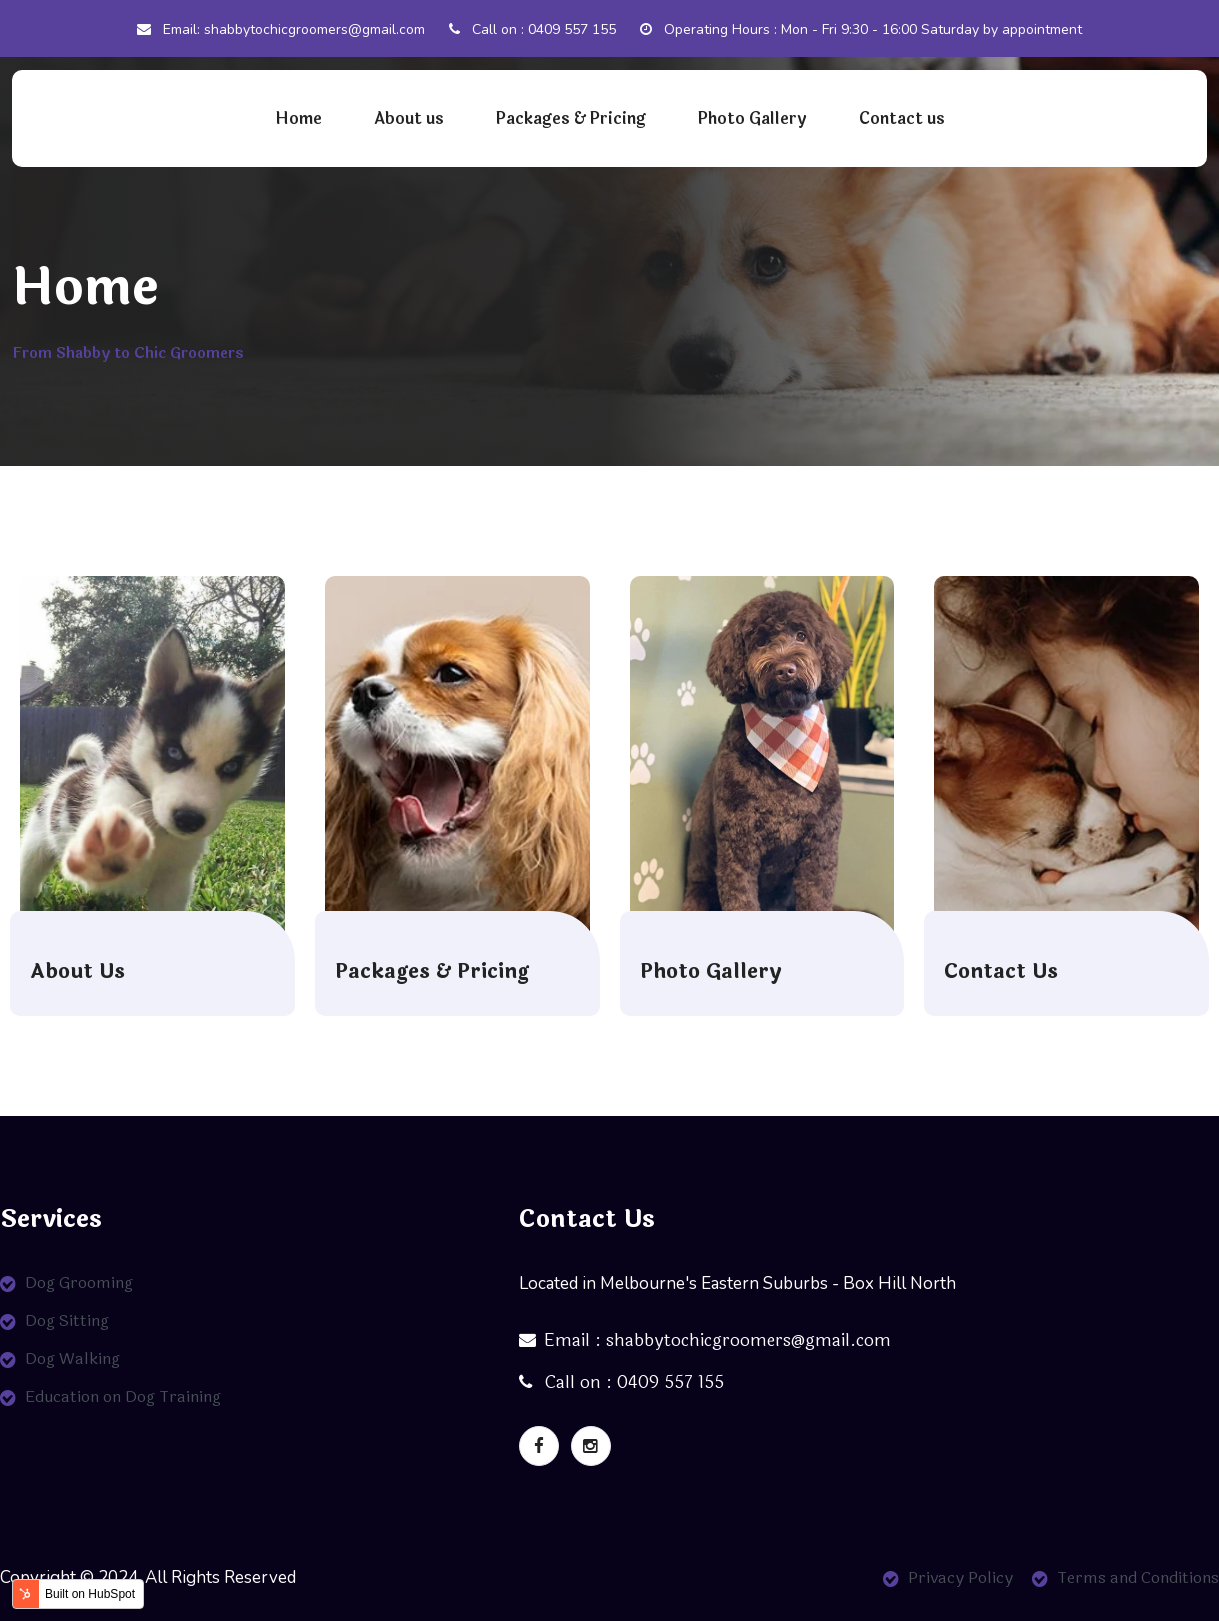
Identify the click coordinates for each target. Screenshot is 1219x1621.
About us (409, 118)
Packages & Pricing (571, 118)
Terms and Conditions (1138, 1577)
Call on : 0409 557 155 (532, 29)
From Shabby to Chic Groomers (128, 353)
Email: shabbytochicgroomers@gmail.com (281, 29)
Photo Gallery (752, 118)
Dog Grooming (79, 1282)
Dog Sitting (67, 1320)
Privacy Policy (960, 1577)
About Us (77, 972)
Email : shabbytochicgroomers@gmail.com (705, 1340)
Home (298, 118)
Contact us (902, 118)
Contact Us (1001, 972)
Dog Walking (72, 1358)
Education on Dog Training (123, 1396)
